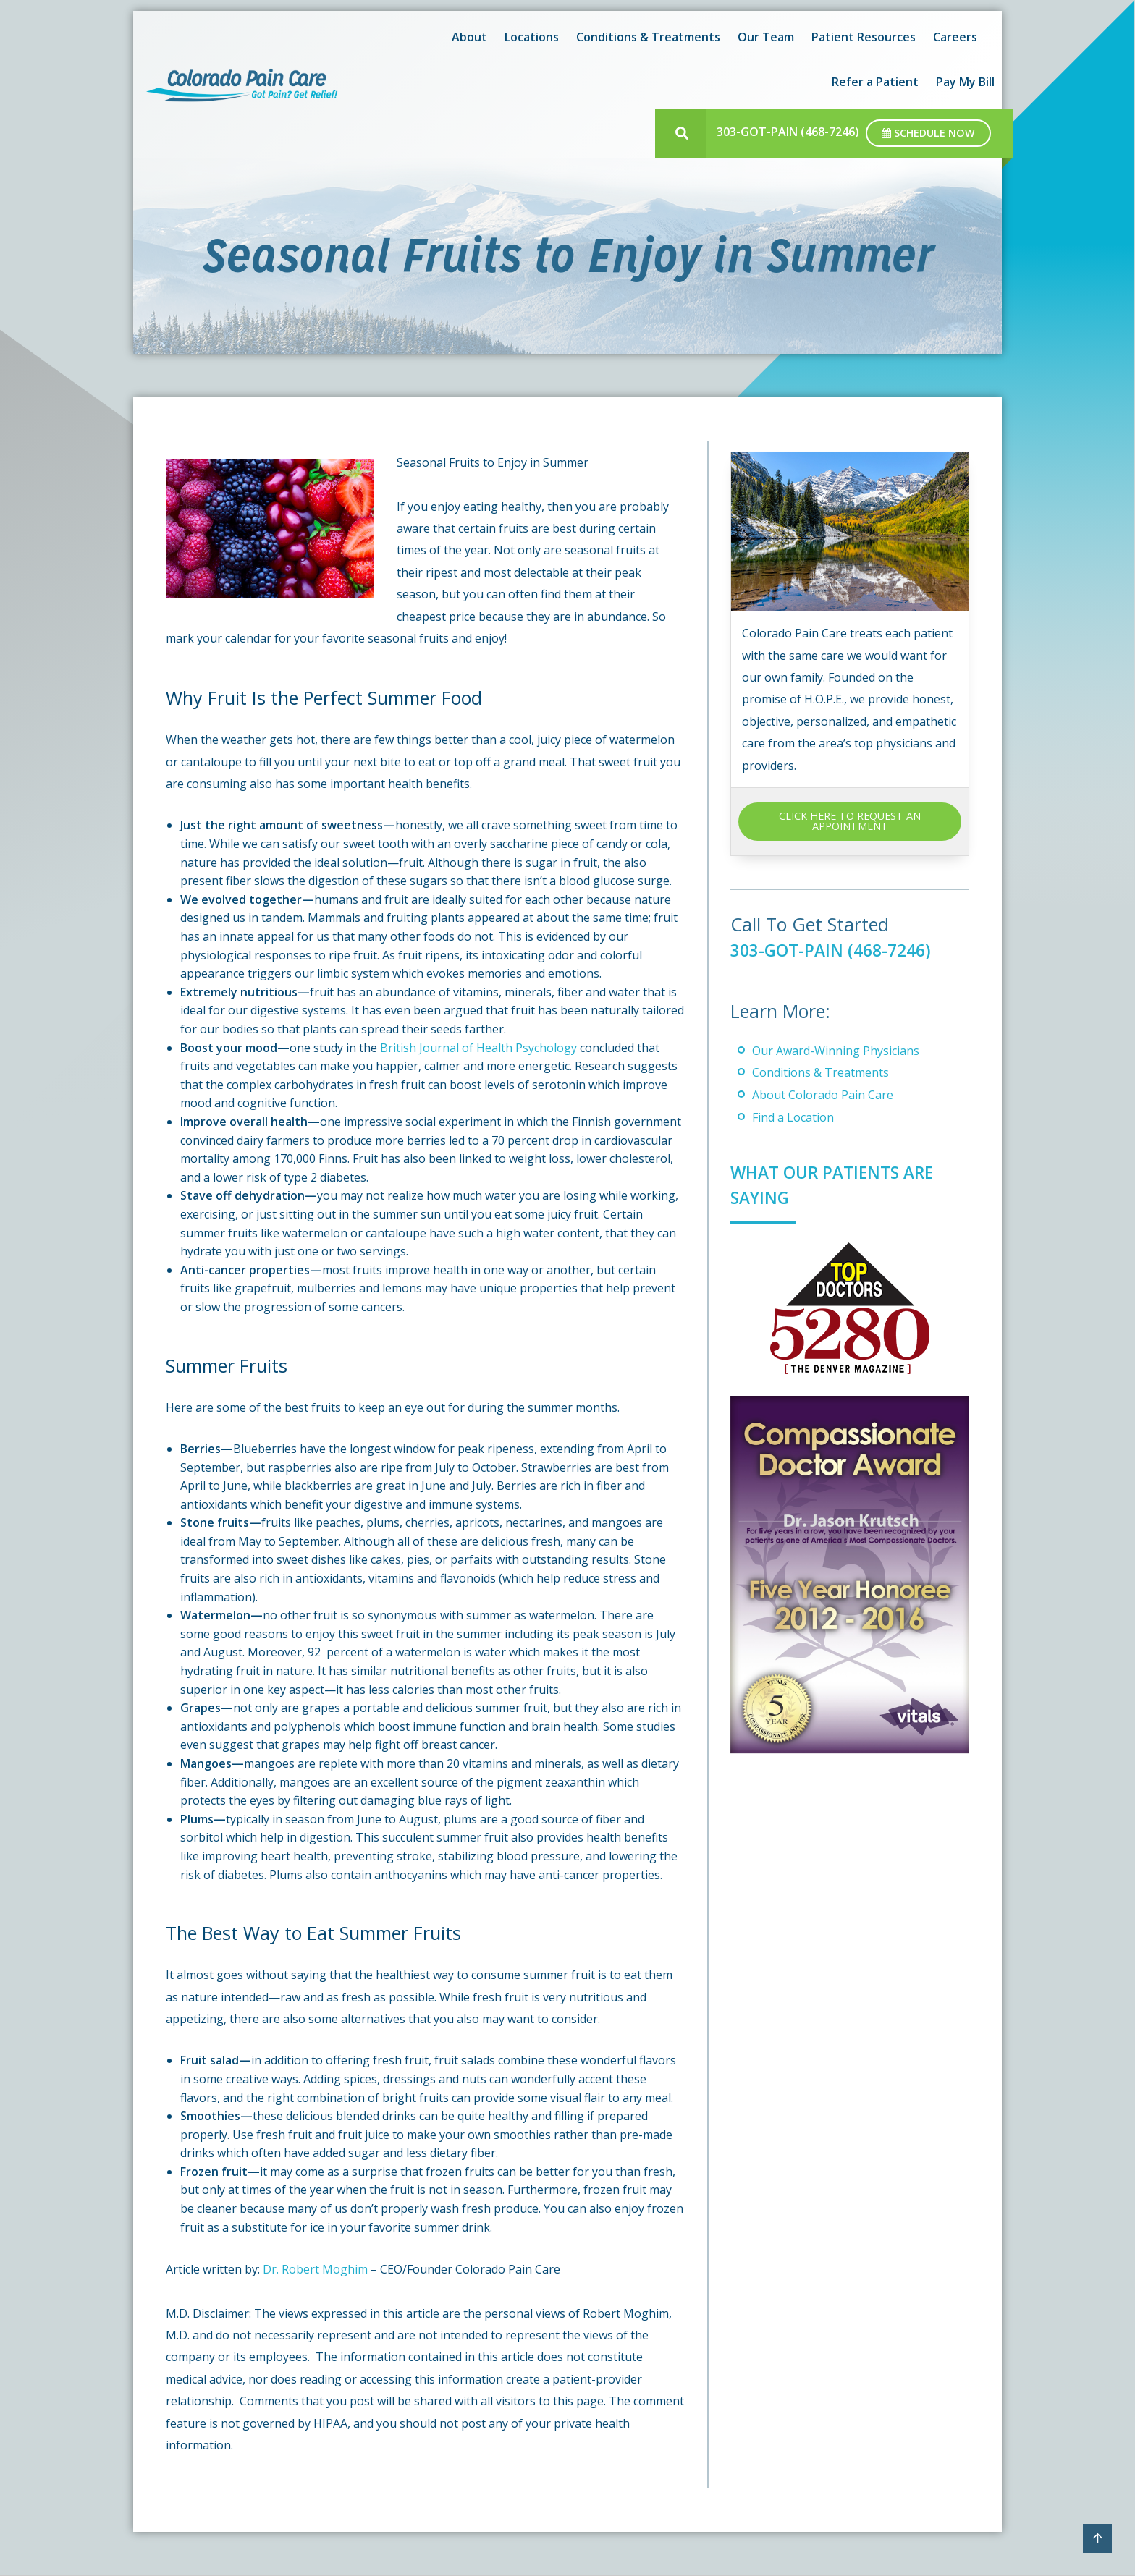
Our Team (766, 37)
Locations (532, 37)
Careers (955, 37)
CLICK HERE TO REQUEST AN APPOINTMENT (850, 821)
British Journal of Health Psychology (478, 1048)
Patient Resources (863, 37)
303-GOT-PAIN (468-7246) (788, 132)
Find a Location (793, 1117)
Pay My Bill (965, 82)
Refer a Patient (875, 82)
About (469, 37)
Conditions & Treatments (648, 37)
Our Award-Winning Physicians (835, 1051)
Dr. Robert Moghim (315, 2269)
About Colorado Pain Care (822, 1095)
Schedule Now (928, 133)
